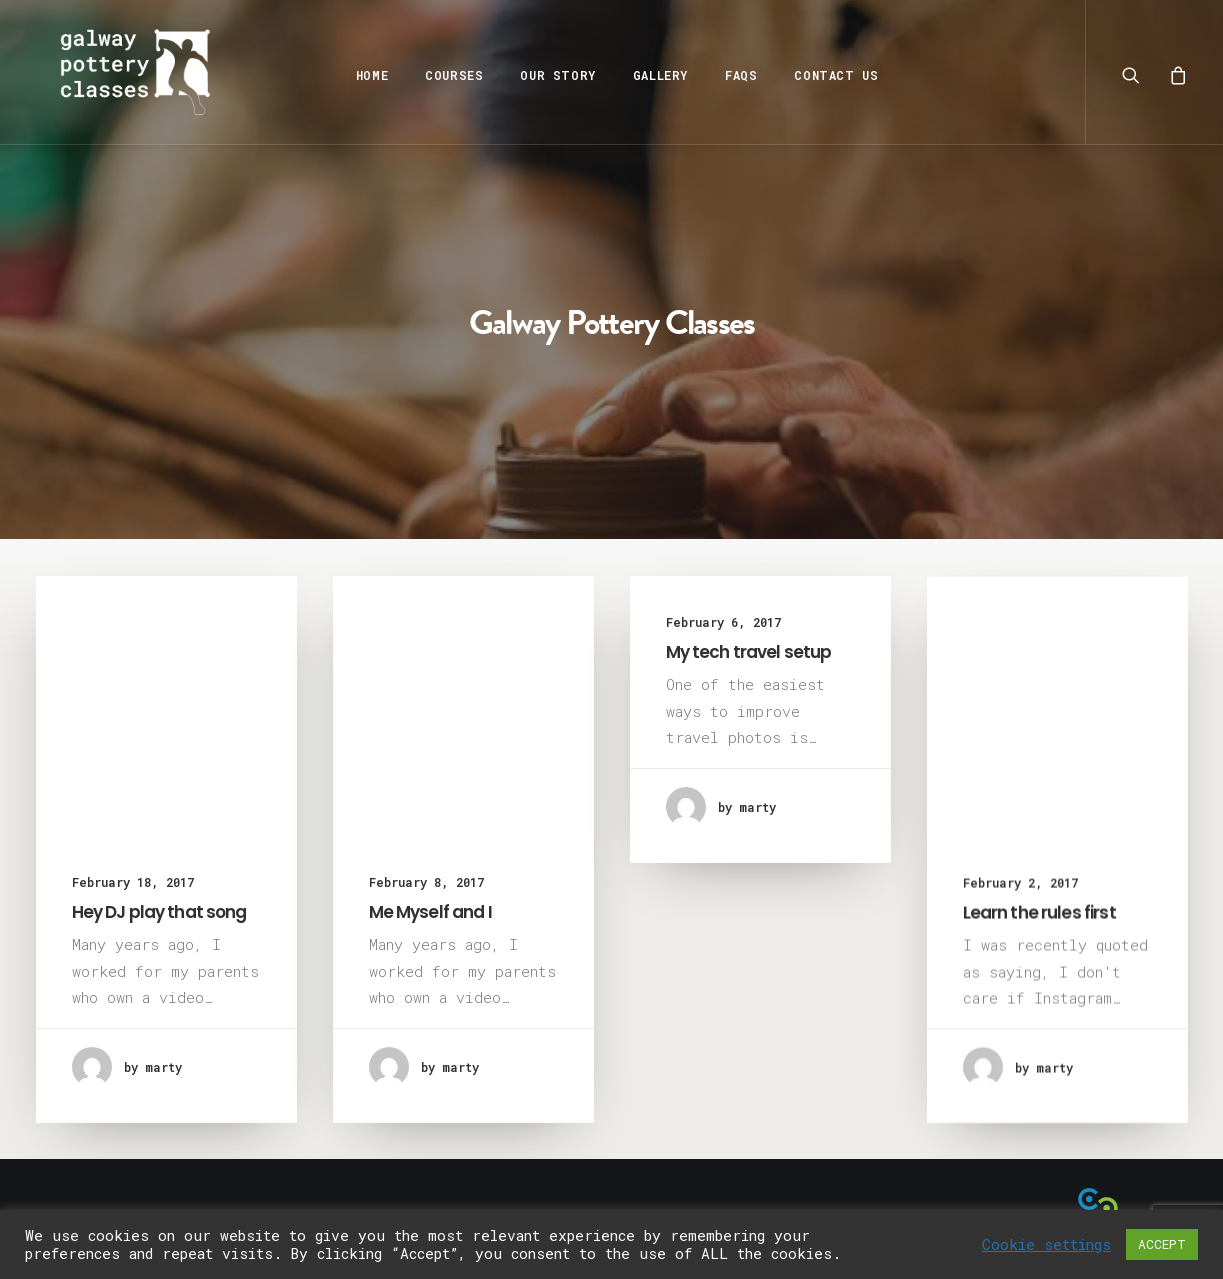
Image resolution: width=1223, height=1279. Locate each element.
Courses (449, 75)
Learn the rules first (1039, 925)
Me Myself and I (430, 912)
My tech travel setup (749, 652)
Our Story (552, 75)
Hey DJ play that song (159, 912)
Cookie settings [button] (1046, 1245)
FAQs (735, 75)
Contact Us (831, 75)
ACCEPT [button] (1162, 1244)
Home (366, 75)
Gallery (654, 75)
